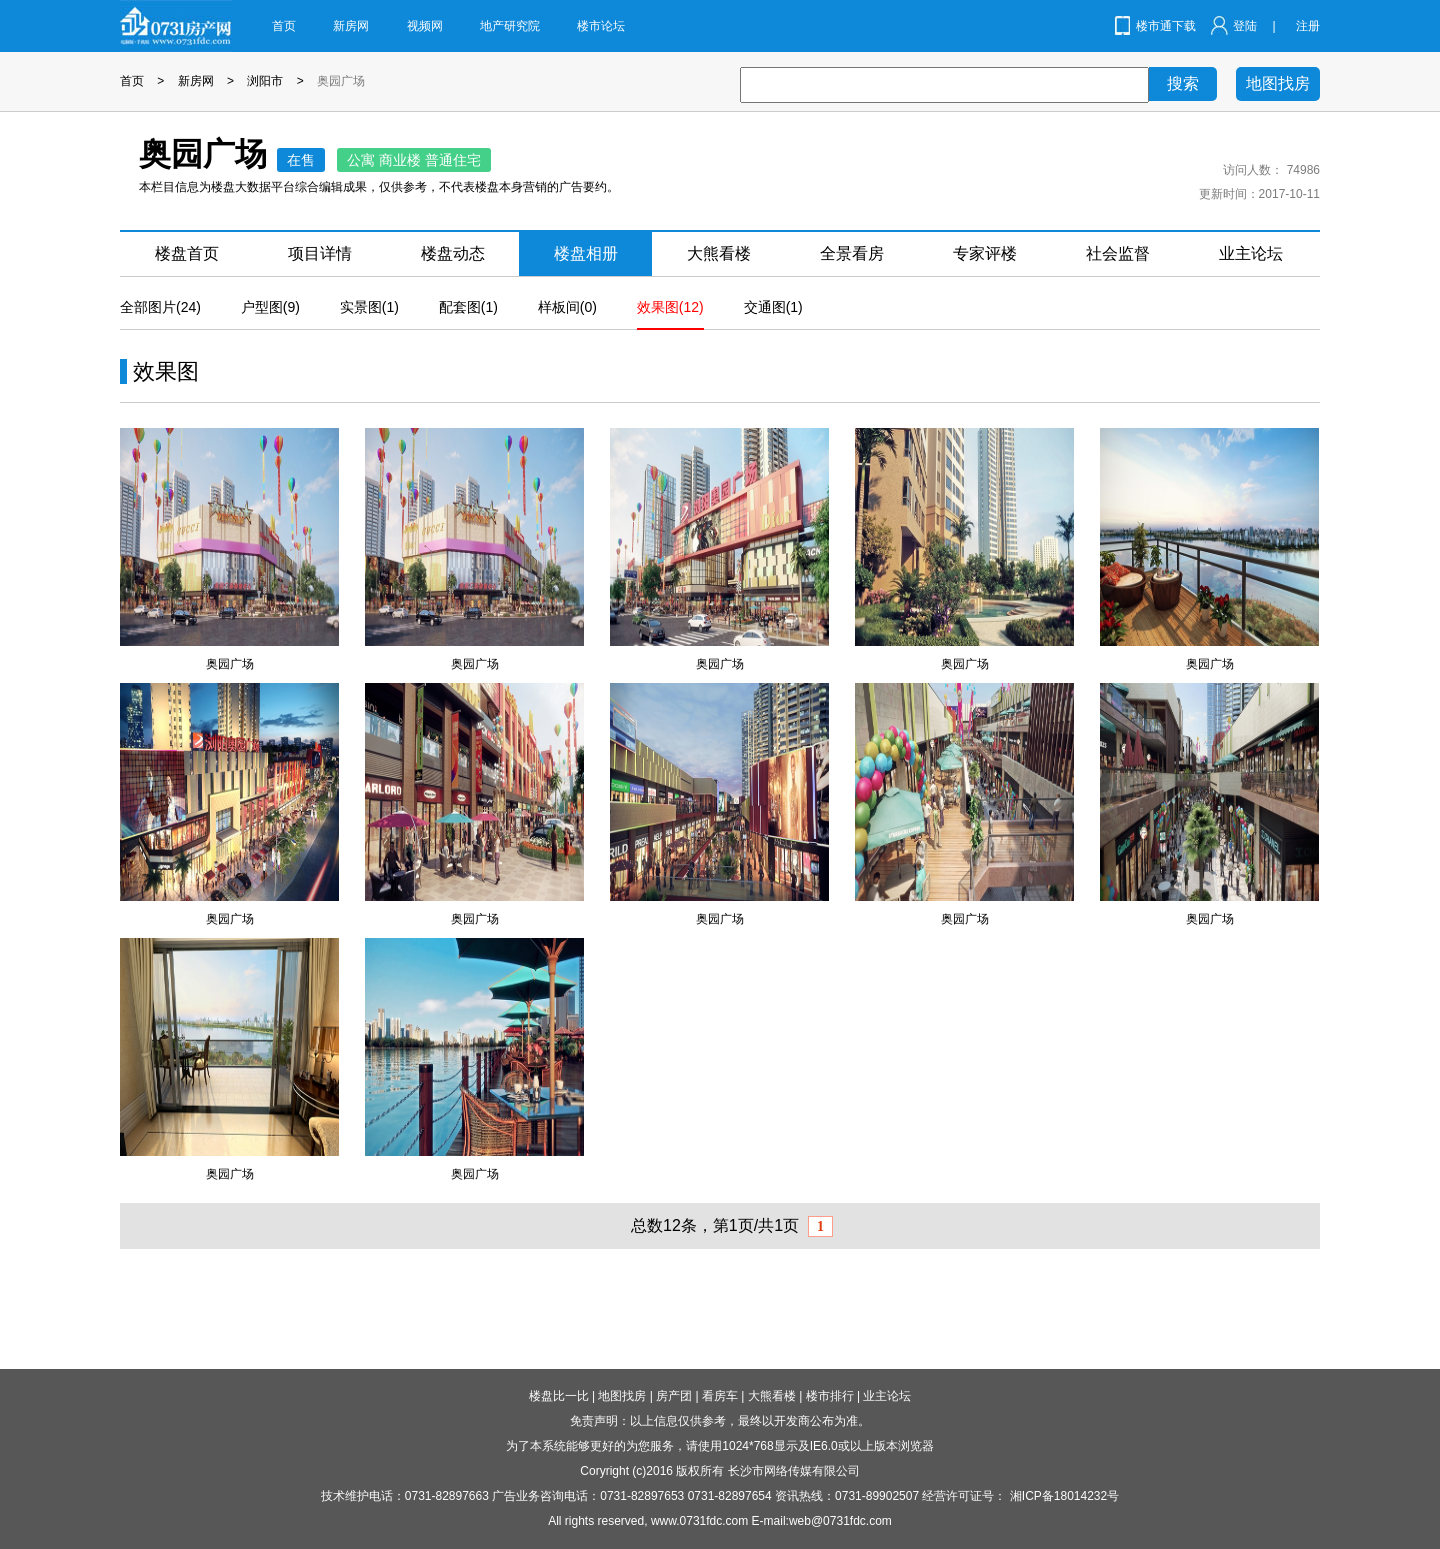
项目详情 (320, 253)
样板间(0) (567, 307)
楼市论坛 (601, 26)
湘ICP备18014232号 (1064, 1496)
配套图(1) (468, 307)
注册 (1308, 26)
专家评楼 (985, 253)
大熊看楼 (719, 253)
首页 (284, 26)
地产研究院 (510, 26)
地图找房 (1278, 83)
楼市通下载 (1166, 26)
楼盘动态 (453, 253)
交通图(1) (773, 307)
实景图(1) (369, 307)
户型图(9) (270, 307)
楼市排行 (830, 1396)
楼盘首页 (187, 253)
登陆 (1245, 26)
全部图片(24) (160, 307)
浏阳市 (265, 81)
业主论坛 (1251, 253)
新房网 (351, 26)
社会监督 (1118, 253)
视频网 (425, 26)
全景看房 (852, 253)
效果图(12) (670, 307)
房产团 (674, 1396)
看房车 (720, 1396)
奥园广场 (341, 81)
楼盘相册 (586, 253)
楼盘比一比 (559, 1396)
